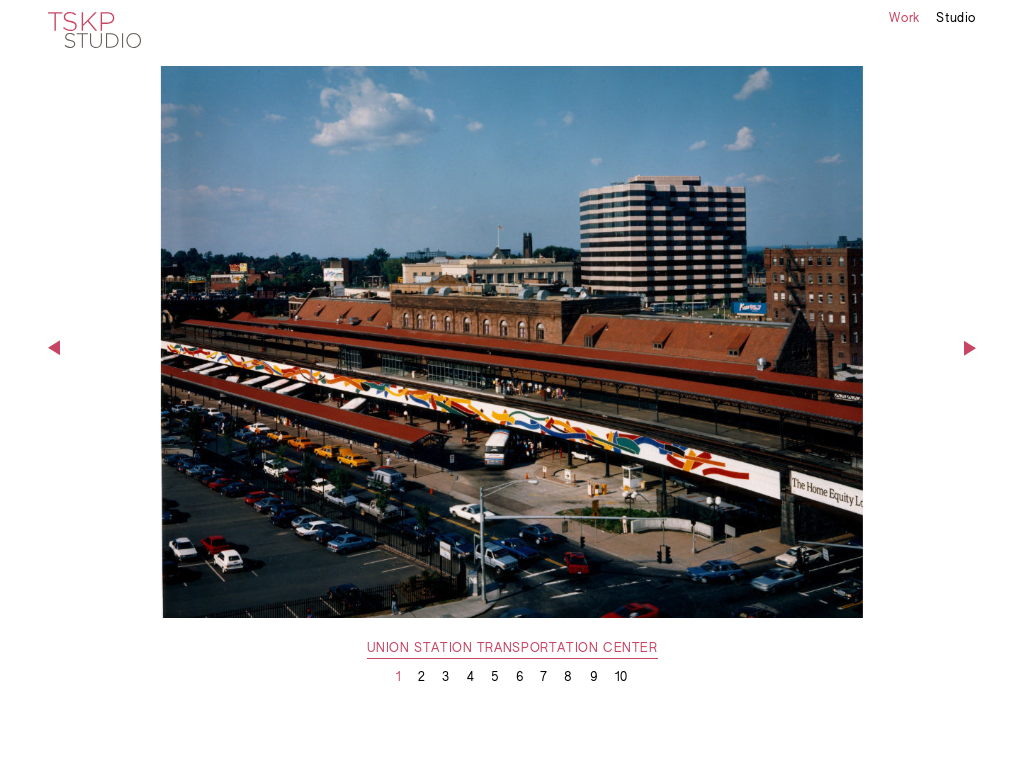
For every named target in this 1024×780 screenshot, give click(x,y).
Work (904, 19)
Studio (956, 19)
